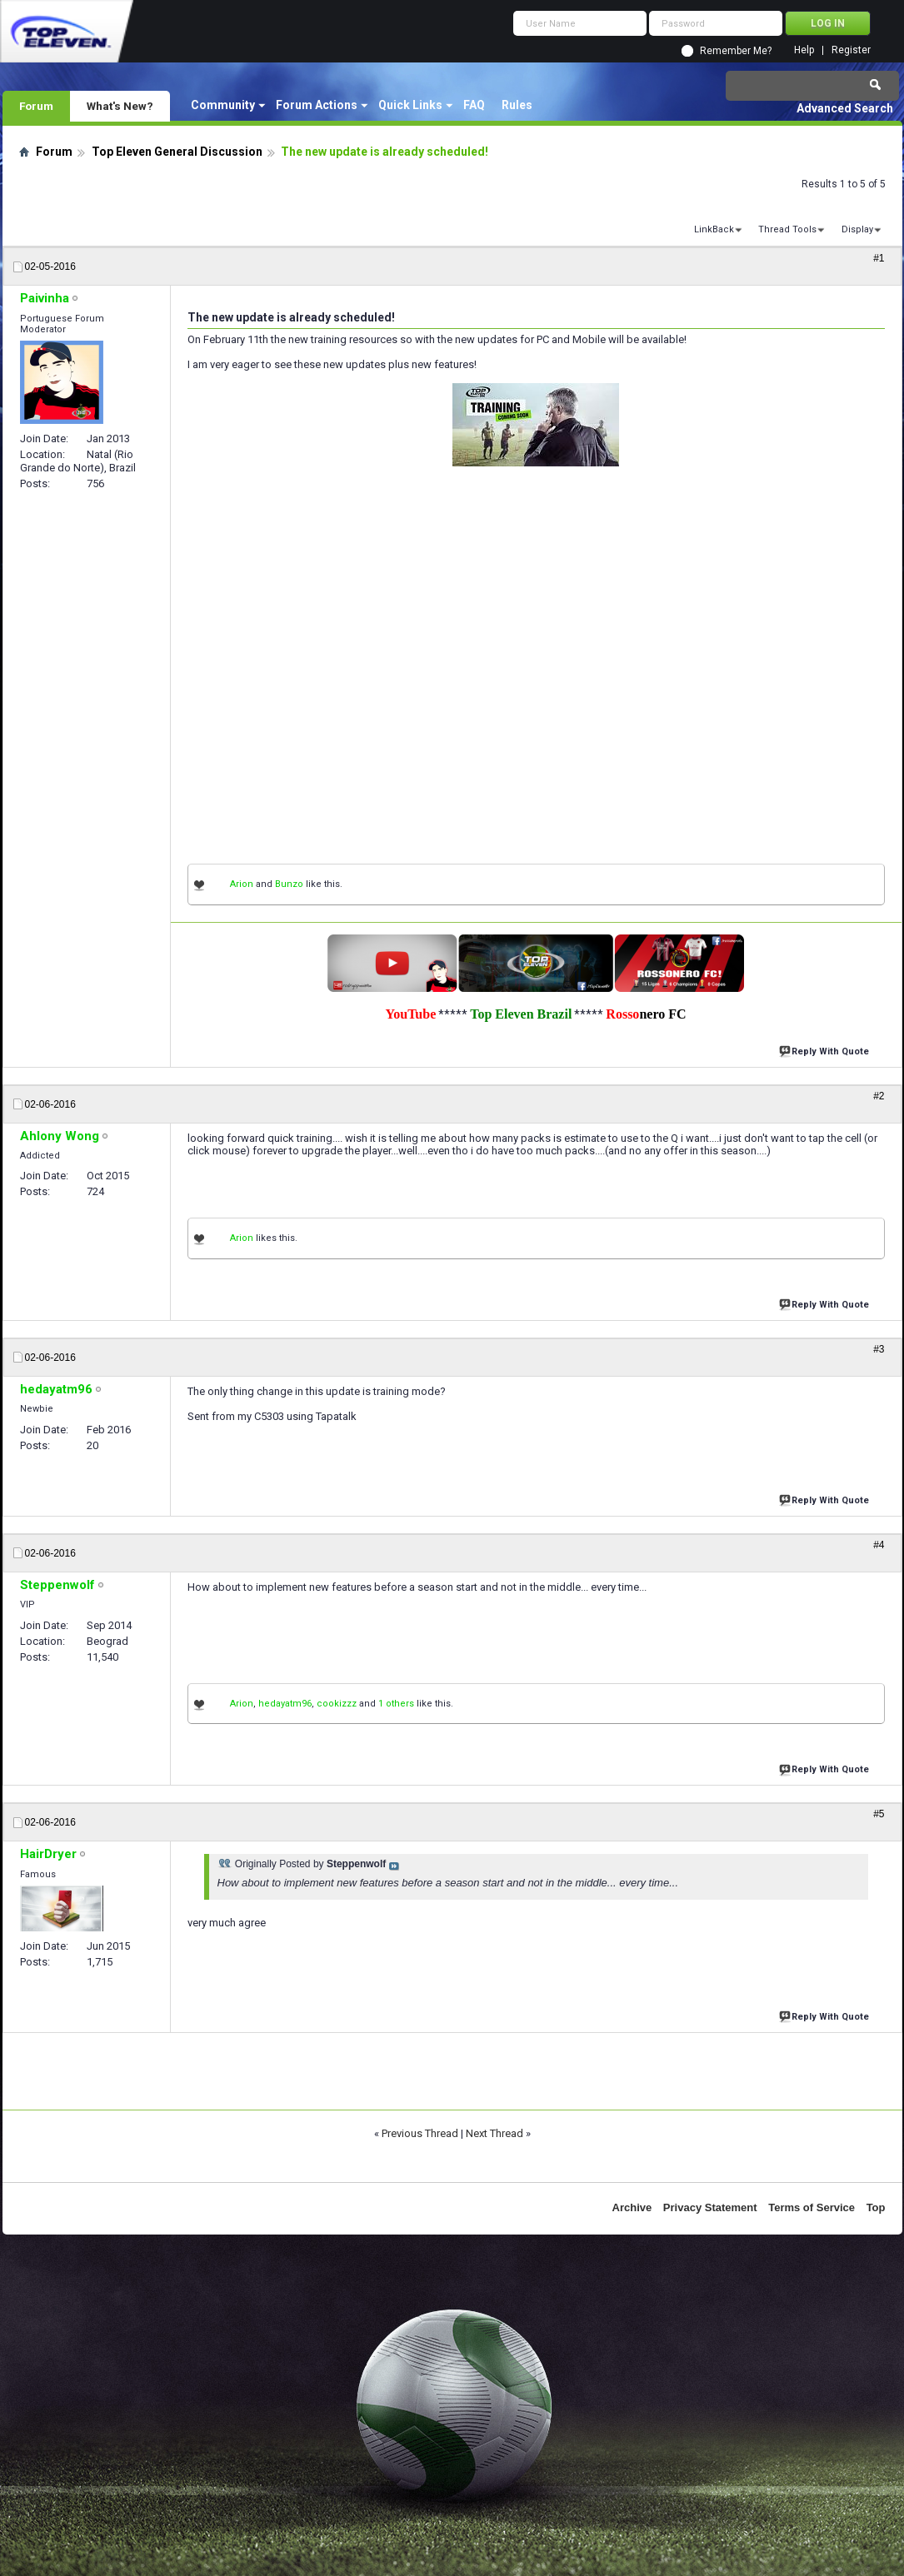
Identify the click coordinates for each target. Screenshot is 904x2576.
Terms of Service (811, 2207)
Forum (36, 105)
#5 (878, 1814)
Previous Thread (420, 2133)
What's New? (120, 105)
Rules (517, 105)
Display (857, 229)
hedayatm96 (285, 1703)
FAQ (474, 105)
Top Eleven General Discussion (177, 151)
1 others (396, 1703)
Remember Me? (736, 51)
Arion (241, 884)
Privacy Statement (710, 2207)
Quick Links (410, 105)
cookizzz (337, 1703)
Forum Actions (316, 105)
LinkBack (714, 229)
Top (876, 2207)
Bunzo (289, 884)
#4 (878, 1545)
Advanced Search (845, 108)
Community (223, 105)
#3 (878, 1349)
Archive (632, 2207)
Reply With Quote (825, 1050)
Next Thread (494, 2133)
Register (851, 50)
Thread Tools (787, 229)
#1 (878, 258)
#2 (878, 1096)
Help (804, 50)
